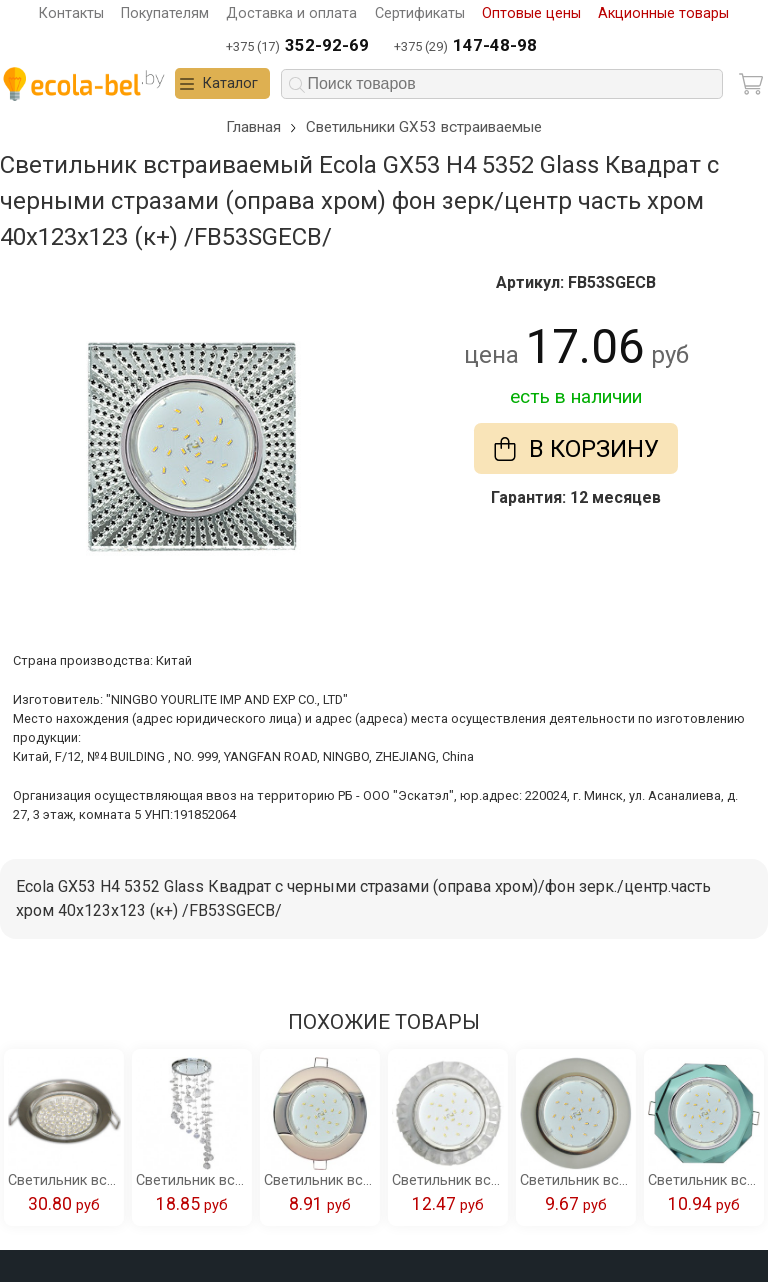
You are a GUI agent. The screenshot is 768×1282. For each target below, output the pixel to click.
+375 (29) (465, 46)
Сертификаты (420, 13)
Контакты (71, 13)
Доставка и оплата (291, 13)
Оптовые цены (531, 13)
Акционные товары (663, 13)
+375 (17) (297, 46)
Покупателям (165, 13)
